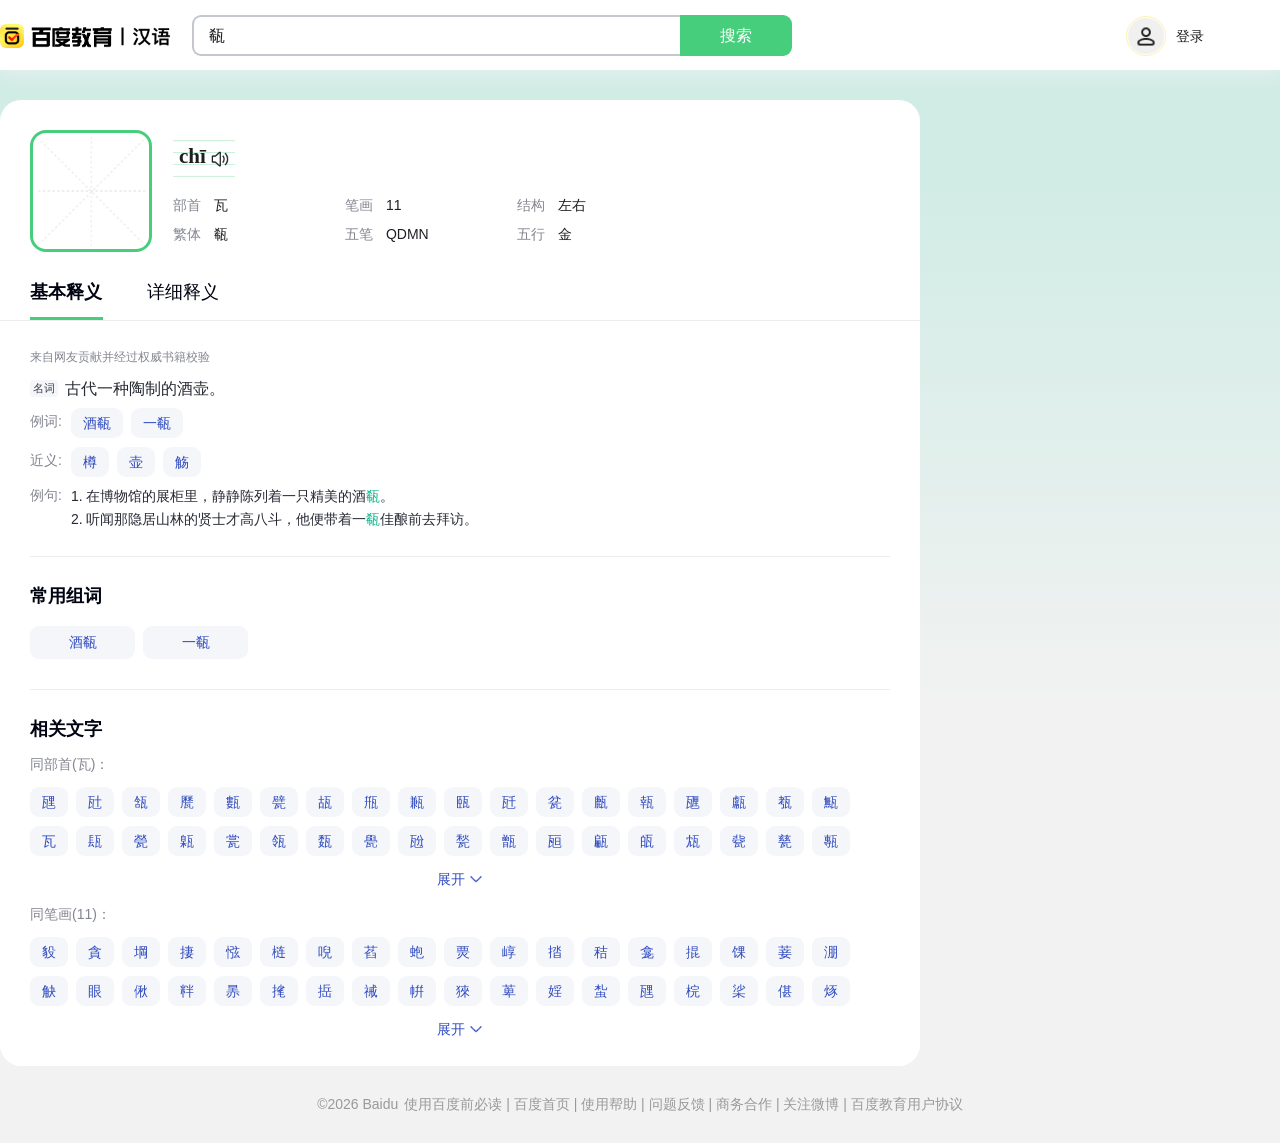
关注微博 (812, 1104)
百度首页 (542, 1104)
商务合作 (744, 1104)
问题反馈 (677, 1104)
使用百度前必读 (455, 1104)
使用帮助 (609, 1104)
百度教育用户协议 (905, 1104)
